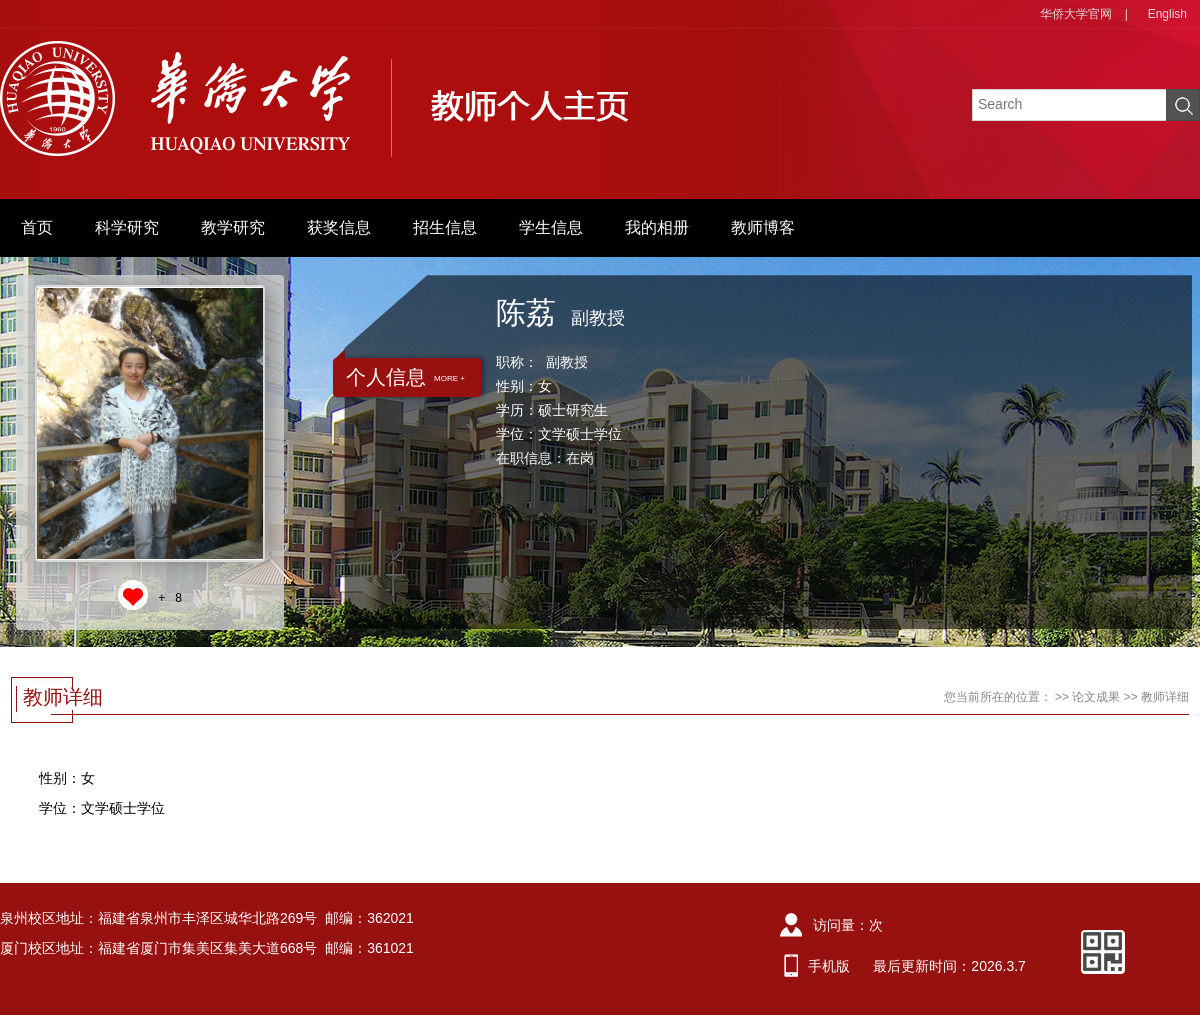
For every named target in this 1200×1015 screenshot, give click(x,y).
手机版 (829, 966)
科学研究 (127, 227)
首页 (37, 227)
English (1167, 14)
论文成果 (1096, 697)
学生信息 (551, 227)
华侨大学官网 (1076, 14)
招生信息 (445, 227)
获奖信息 (339, 227)
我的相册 (657, 227)
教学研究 (233, 227)
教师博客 (763, 227)
